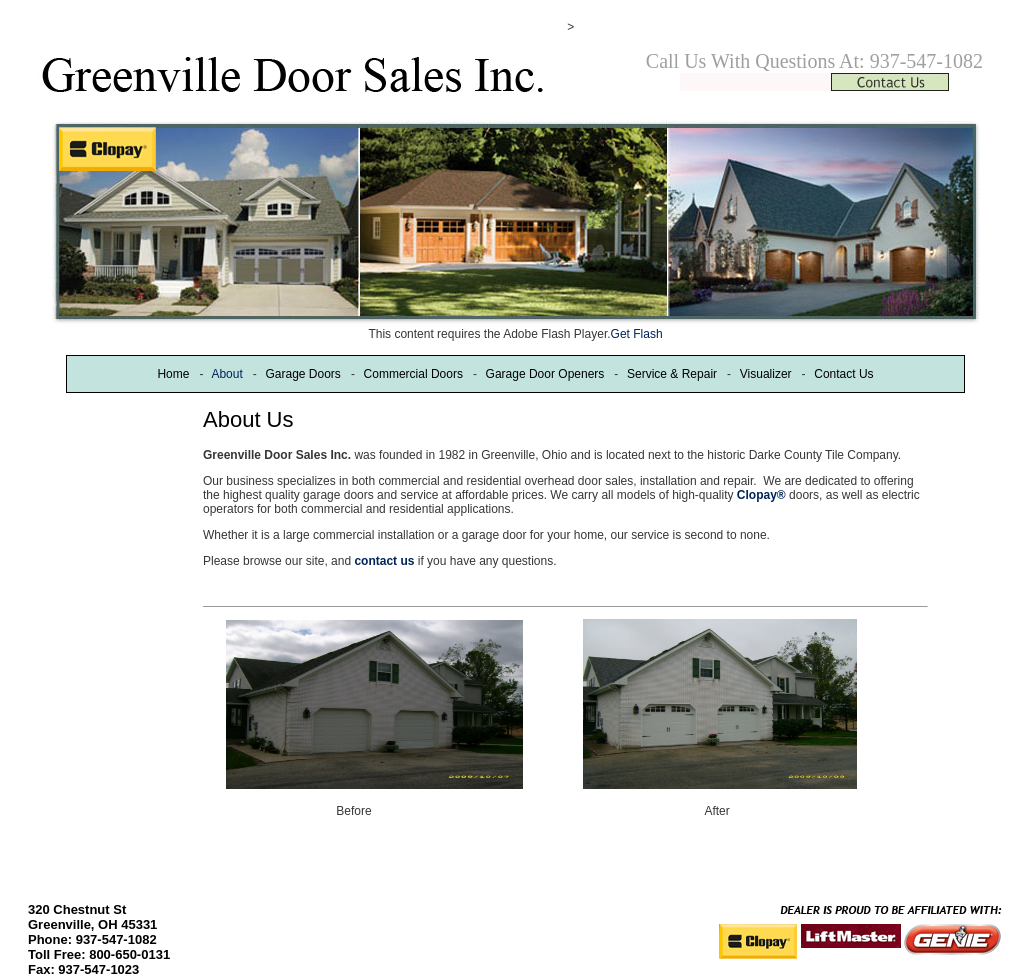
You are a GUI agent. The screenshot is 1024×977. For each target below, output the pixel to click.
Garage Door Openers (545, 374)
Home (173, 374)
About (226, 374)
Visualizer (766, 374)
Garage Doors (302, 374)
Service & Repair (672, 374)
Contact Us (843, 374)
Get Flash (637, 334)
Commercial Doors (413, 374)
